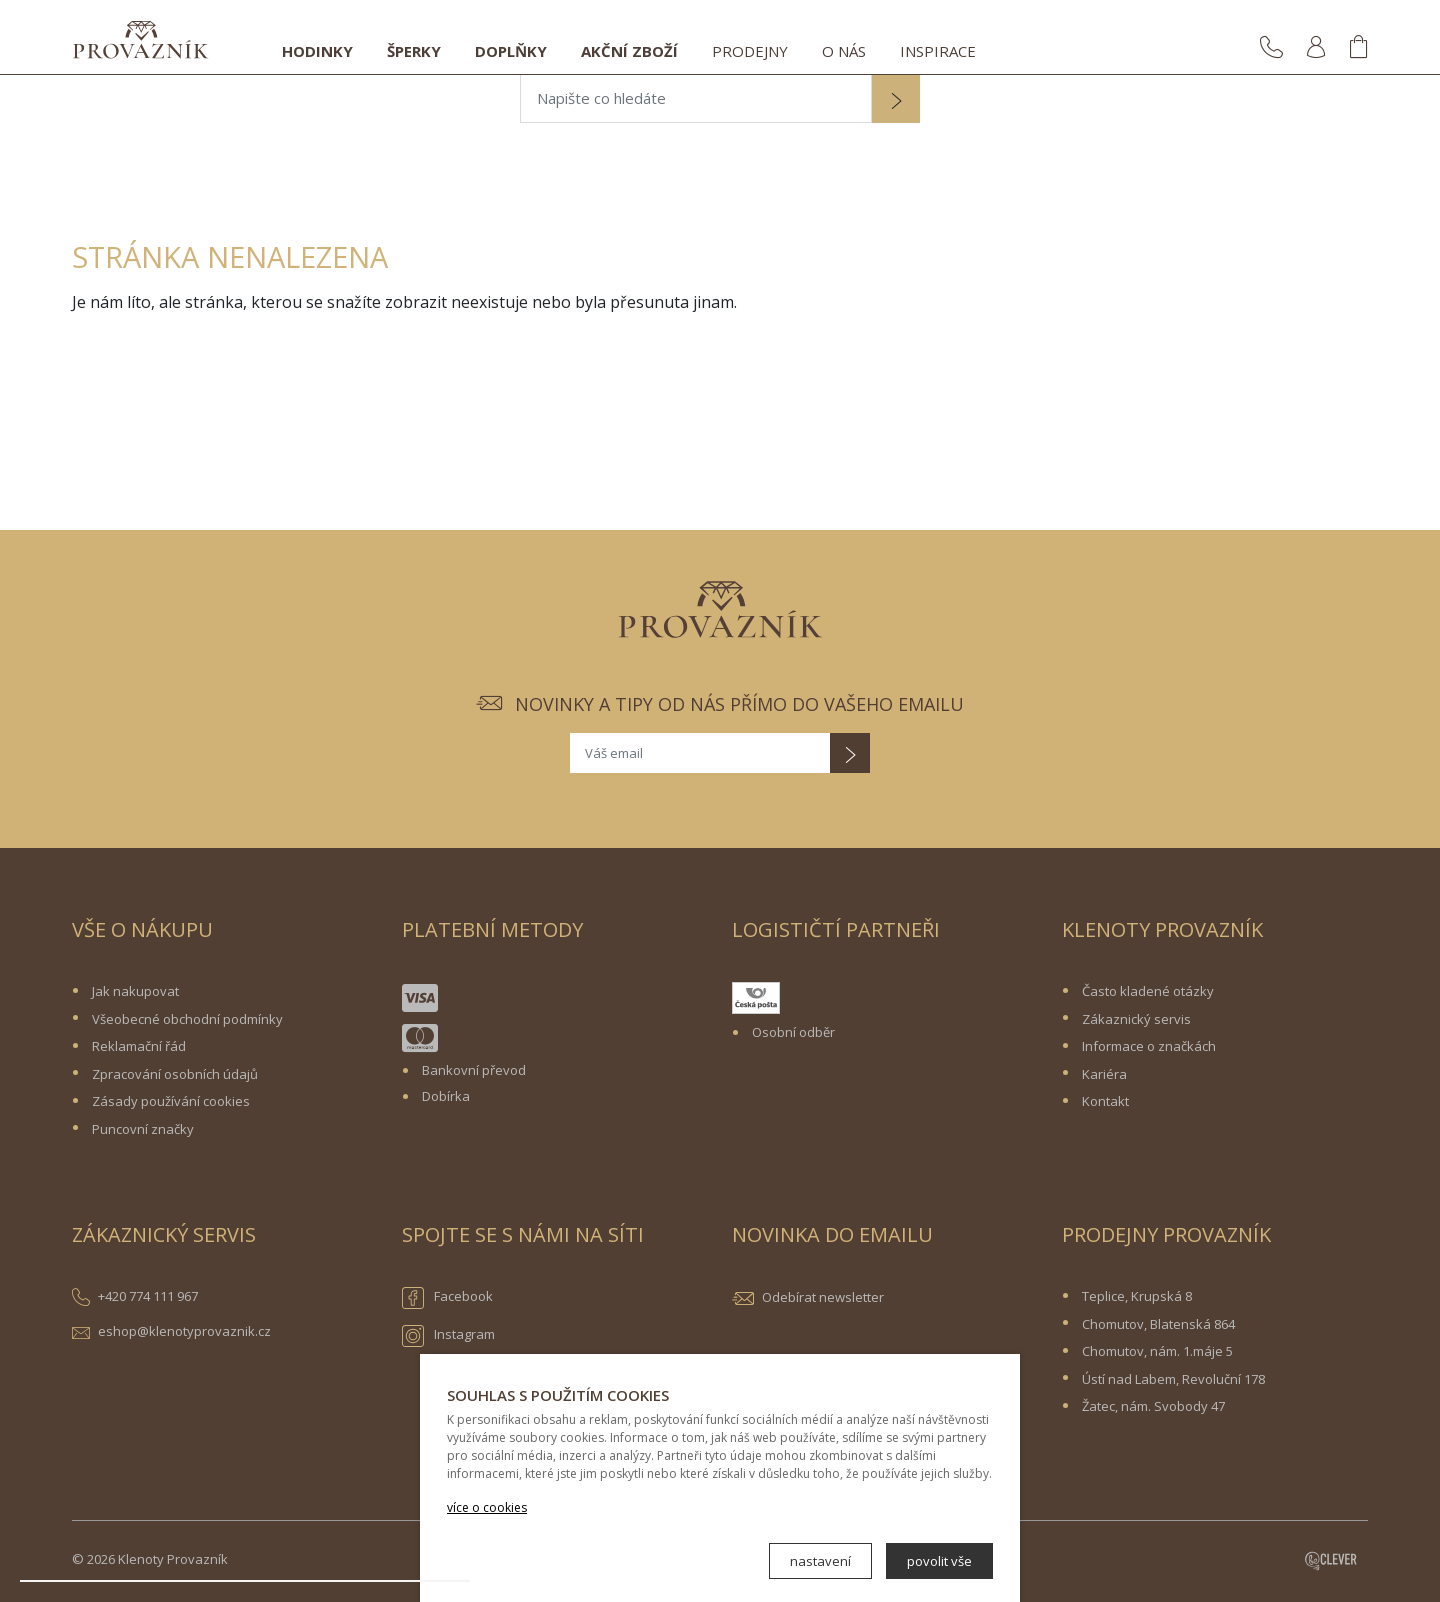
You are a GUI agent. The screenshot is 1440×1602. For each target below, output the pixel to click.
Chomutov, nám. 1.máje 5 (1157, 1351)
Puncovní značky (143, 1129)
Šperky (414, 51)
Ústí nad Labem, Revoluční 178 (1173, 1379)
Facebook (447, 1298)
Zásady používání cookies (171, 1101)
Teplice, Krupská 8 (1137, 1296)
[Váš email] (700, 753)
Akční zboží (629, 51)
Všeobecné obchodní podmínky (187, 1019)
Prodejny (750, 51)
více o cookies (487, 1507)
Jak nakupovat (135, 991)
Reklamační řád (139, 1046)
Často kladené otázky (1148, 991)
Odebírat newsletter (823, 1297)
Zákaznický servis (1136, 1019)
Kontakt (1105, 1101)
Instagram (448, 1336)
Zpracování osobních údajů (175, 1074)
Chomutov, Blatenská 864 (1158, 1324)
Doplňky (511, 51)
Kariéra (1104, 1074)
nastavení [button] (820, 1561)
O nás (844, 51)
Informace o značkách (1149, 1046)
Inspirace (938, 51)
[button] (896, 101)
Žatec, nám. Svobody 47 (1153, 1406)
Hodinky (317, 51)
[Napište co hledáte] (696, 99)
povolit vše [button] (939, 1561)
